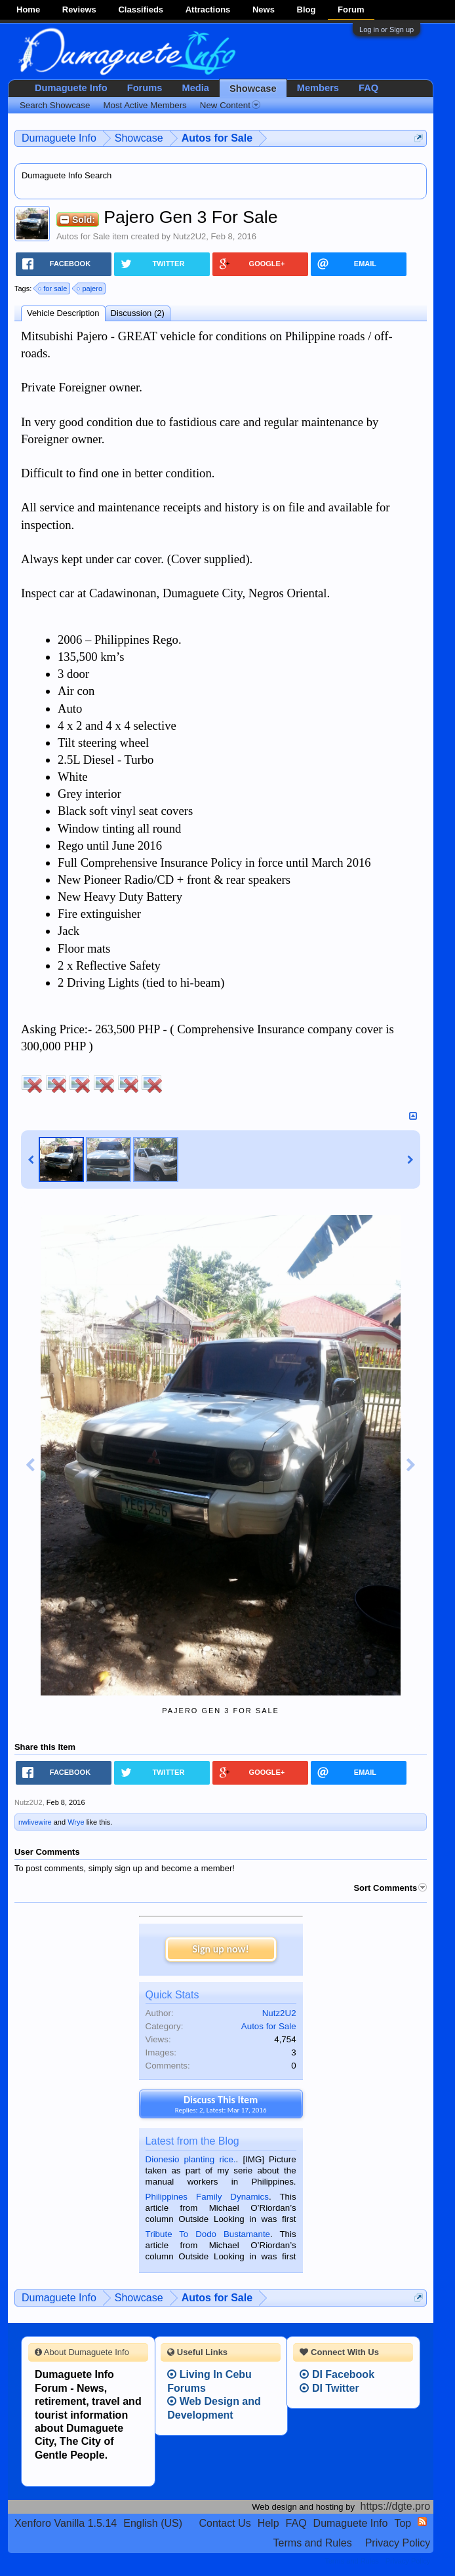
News (263, 9)
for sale (53, 288)
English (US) (152, 2523)
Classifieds (140, 9)
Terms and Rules (312, 2542)
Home (28, 9)
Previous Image (30, 1465)
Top (402, 2523)
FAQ (368, 88)
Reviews (79, 9)
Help (268, 2523)
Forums (145, 88)
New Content (230, 105)
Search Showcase (55, 105)
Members (318, 88)
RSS (422, 2521)
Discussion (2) (138, 313)
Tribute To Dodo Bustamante (208, 2234)
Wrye (76, 1822)
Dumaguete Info (71, 88)
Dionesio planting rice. (191, 2159)
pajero (90, 288)
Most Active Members (144, 105)
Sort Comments (390, 1888)
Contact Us (225, 2523)
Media (195, 88)
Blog (306, 9)
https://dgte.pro (396, 2506)
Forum (351, 9)
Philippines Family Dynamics (207, 2197)
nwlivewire (35, 1822)
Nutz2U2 (190, 236)
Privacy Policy (398, 2542)
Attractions (208, 9)
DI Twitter (329, 2388)
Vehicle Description (63, 313)
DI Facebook (337, 2374)
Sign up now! (220, 1949)
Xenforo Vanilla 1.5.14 (65, 2523)
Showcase (253, 88)
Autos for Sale (83, 236)
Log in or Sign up (386, 29)
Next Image (411, 1465)
